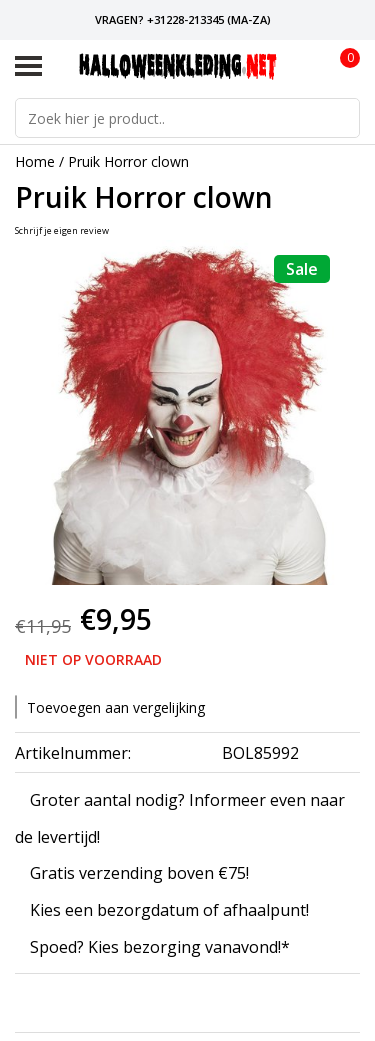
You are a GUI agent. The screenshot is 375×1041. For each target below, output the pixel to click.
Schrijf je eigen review (62, 230)
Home (35, 161)
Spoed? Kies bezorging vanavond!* (160, 948)
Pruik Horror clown (128, 161)
